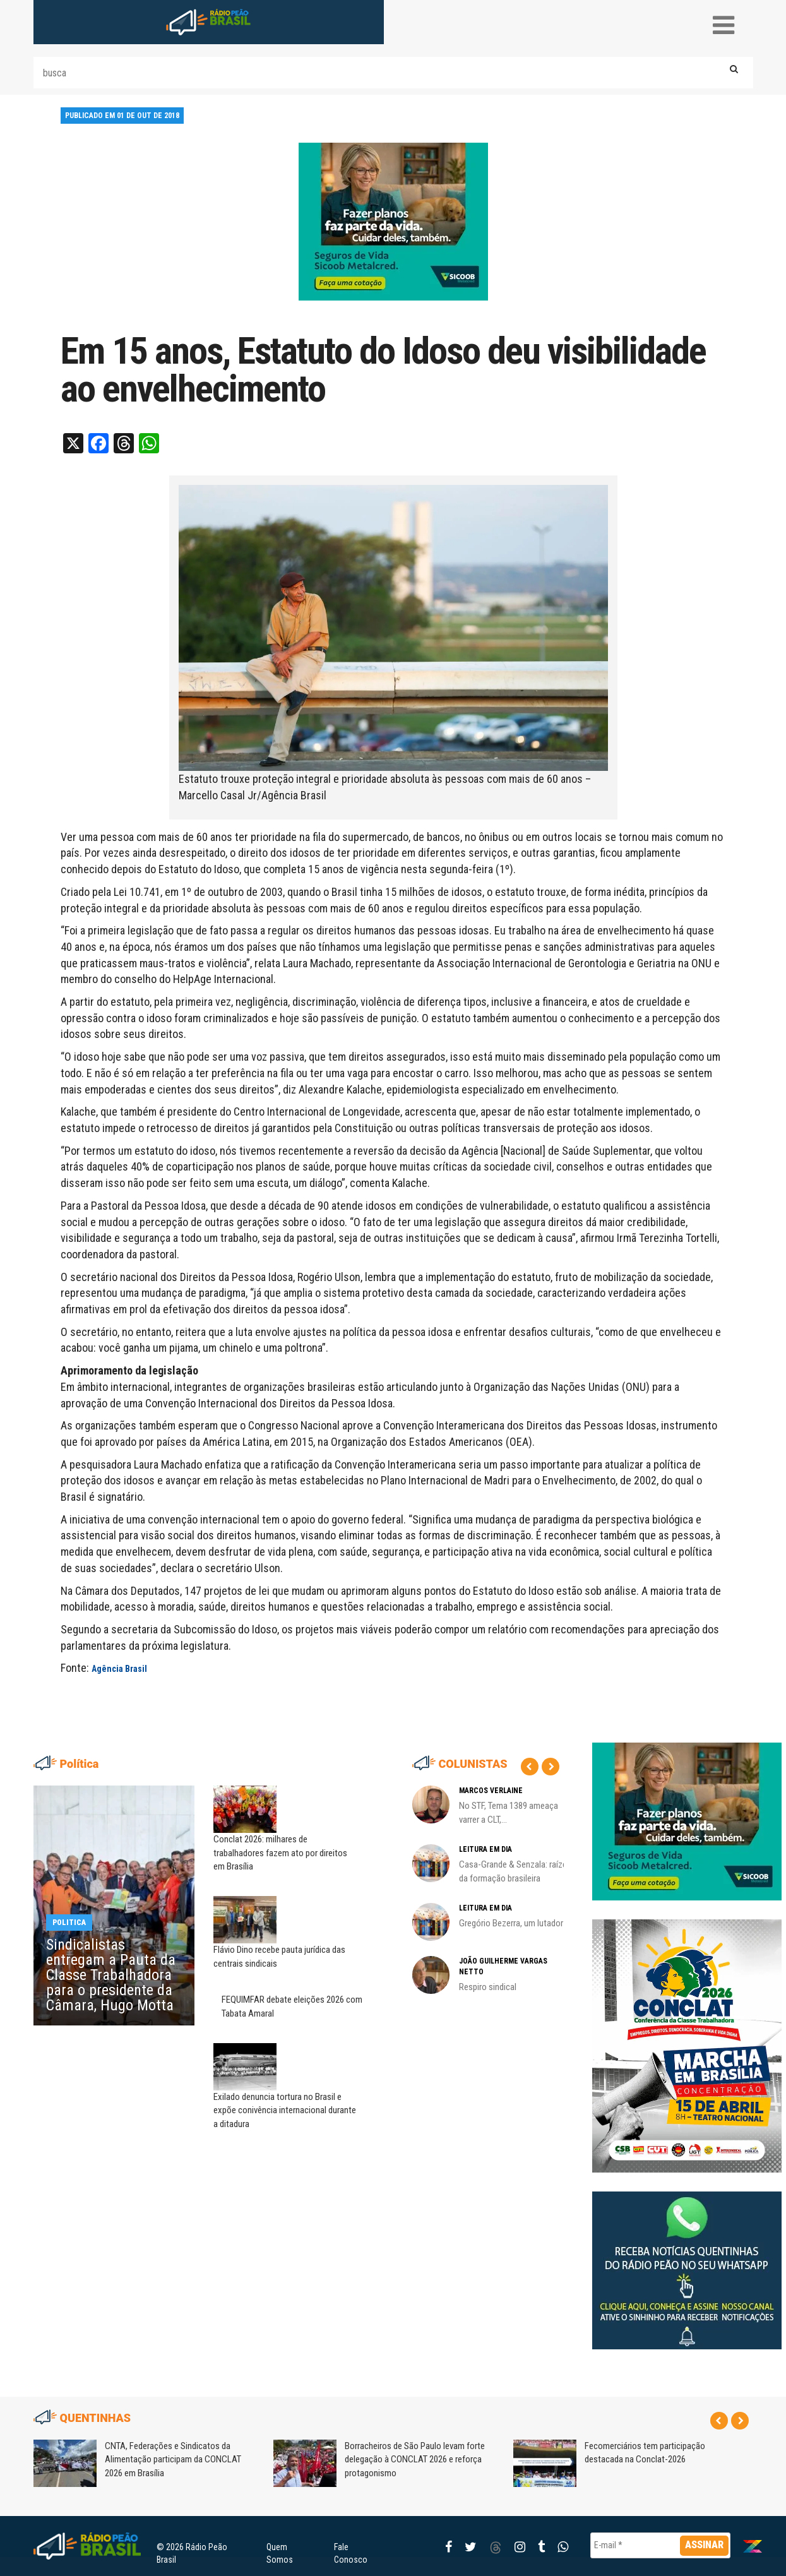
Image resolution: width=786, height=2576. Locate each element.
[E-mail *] (660, 2545)
